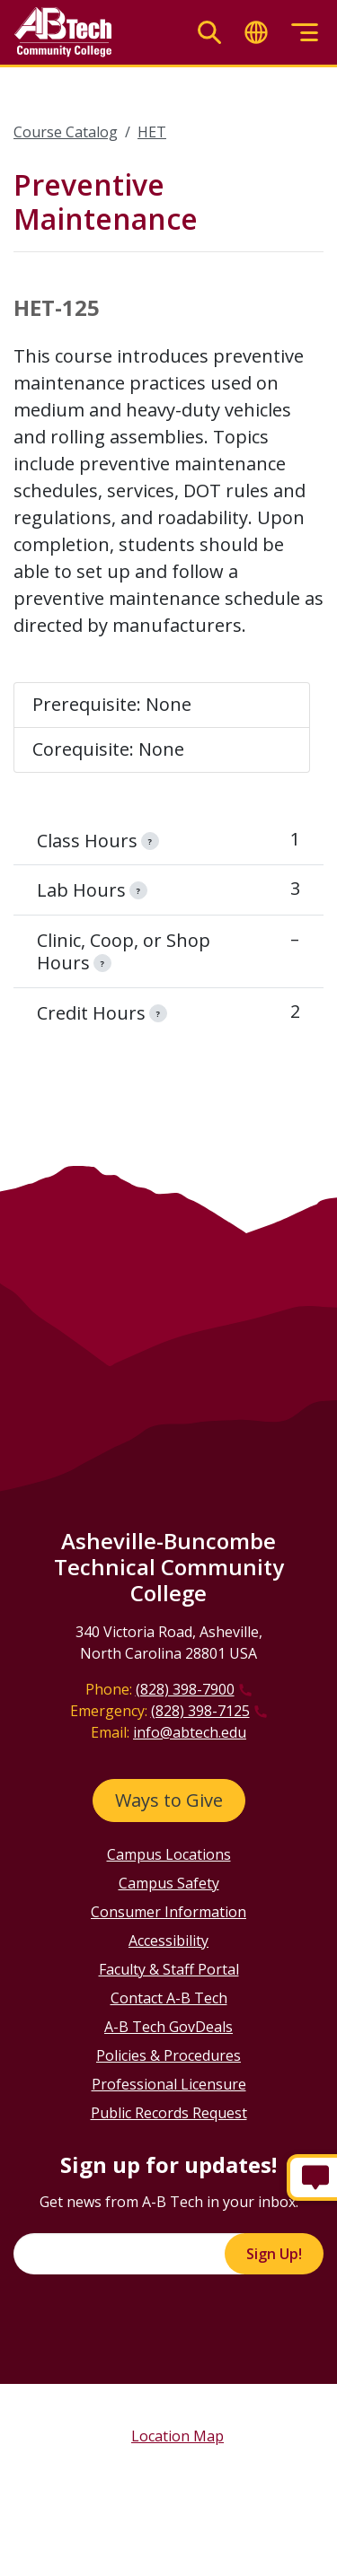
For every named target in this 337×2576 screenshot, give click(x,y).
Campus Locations (169, 1854)
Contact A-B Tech (169, 1998)
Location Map (177, 2436)
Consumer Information (168, 1912)
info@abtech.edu (189, 1732)
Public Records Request (169, 2113)
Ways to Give (169, 1800)
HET (151, 132)
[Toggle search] (209, 32)
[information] (150, 841)
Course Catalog (65, 132)
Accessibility (168, 1940)
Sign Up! (274, 2254)
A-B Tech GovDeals (168, 2027)
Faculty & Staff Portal (169, 1969)
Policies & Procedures (168, 2055)
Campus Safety (169, 1883)
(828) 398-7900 (185, 1689)
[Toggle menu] (304, 32)
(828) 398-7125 (200, 1711)
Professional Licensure (169, 2084)
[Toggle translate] (256, 32)
